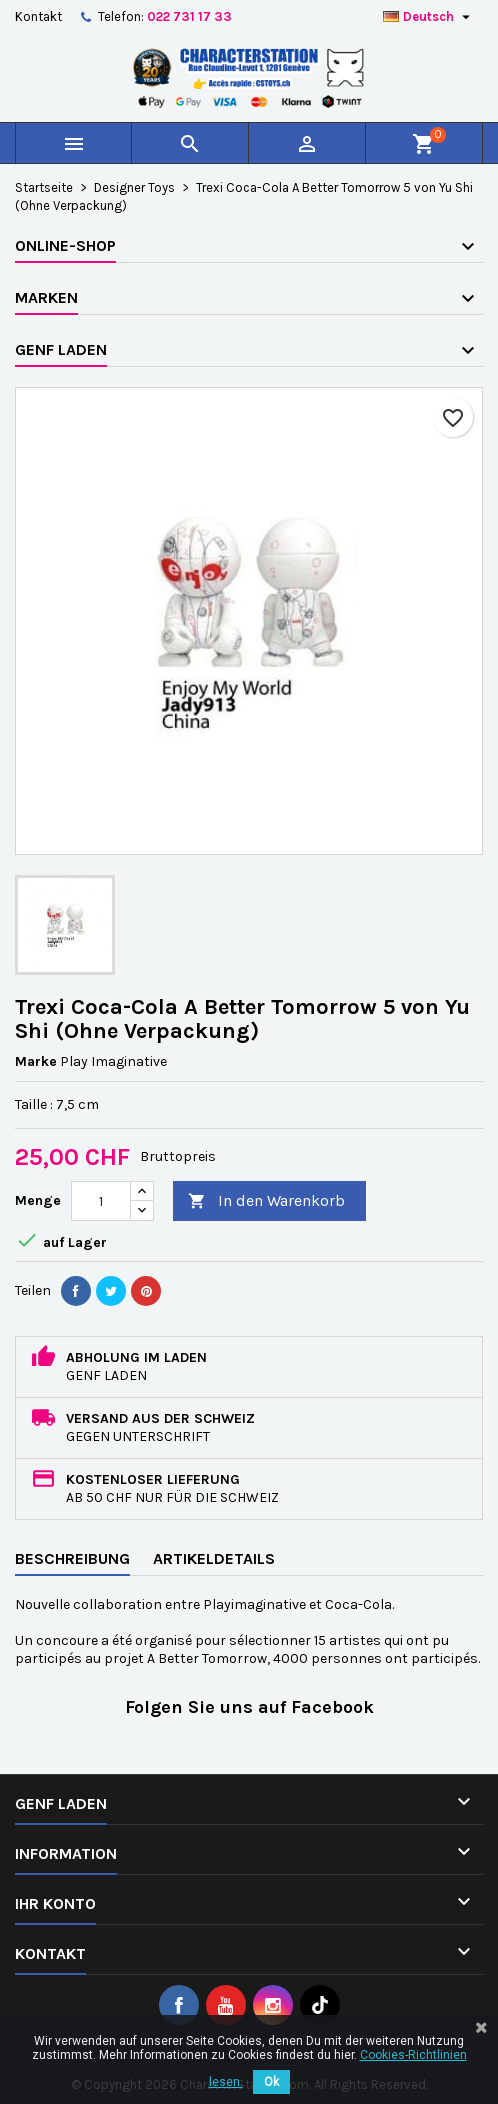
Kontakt (38, 16)
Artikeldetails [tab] (214, 1558)
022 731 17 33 (189, 16)
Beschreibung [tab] (72, 1558)
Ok (271, 2082)
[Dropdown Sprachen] (429, 17)
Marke (36, 1061)
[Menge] (101, 1201)
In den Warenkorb (266, 1201)
